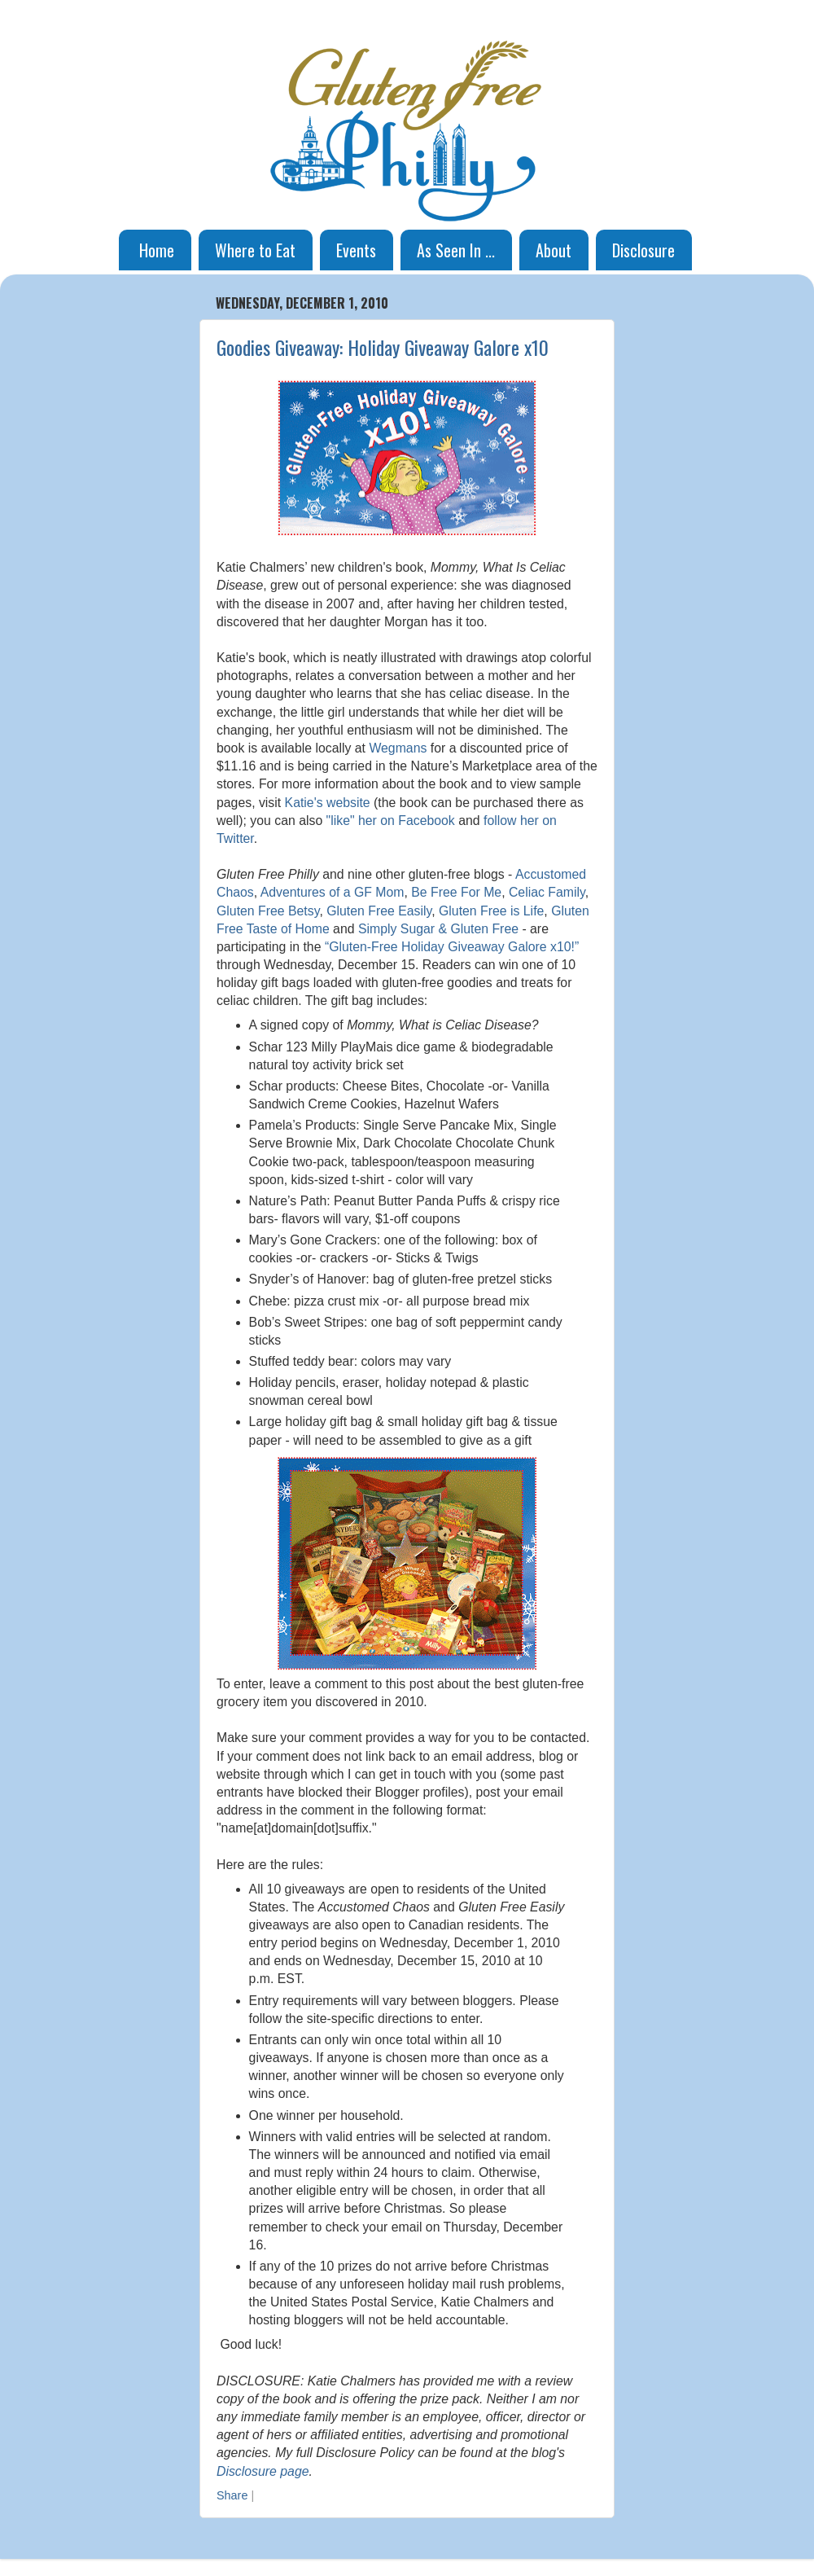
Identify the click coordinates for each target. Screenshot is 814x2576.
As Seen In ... (456, 250)
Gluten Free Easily (378, 911)
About (553, 250)
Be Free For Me (456, 892)
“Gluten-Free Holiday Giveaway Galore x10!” (452, 947)
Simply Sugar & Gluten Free (438, 929)
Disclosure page (263, 2471)
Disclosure (643, 250)
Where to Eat (255, 250)
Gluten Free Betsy (268, 911)
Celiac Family (547, 892)
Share (232, 2495)
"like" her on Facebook (390, 820)
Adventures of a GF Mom (332, 892)
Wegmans (398, 748)
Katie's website (327, 803)
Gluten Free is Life (491, 911)
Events (356, 250)
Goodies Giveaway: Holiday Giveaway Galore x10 (383, 347)
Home (156, 250)
